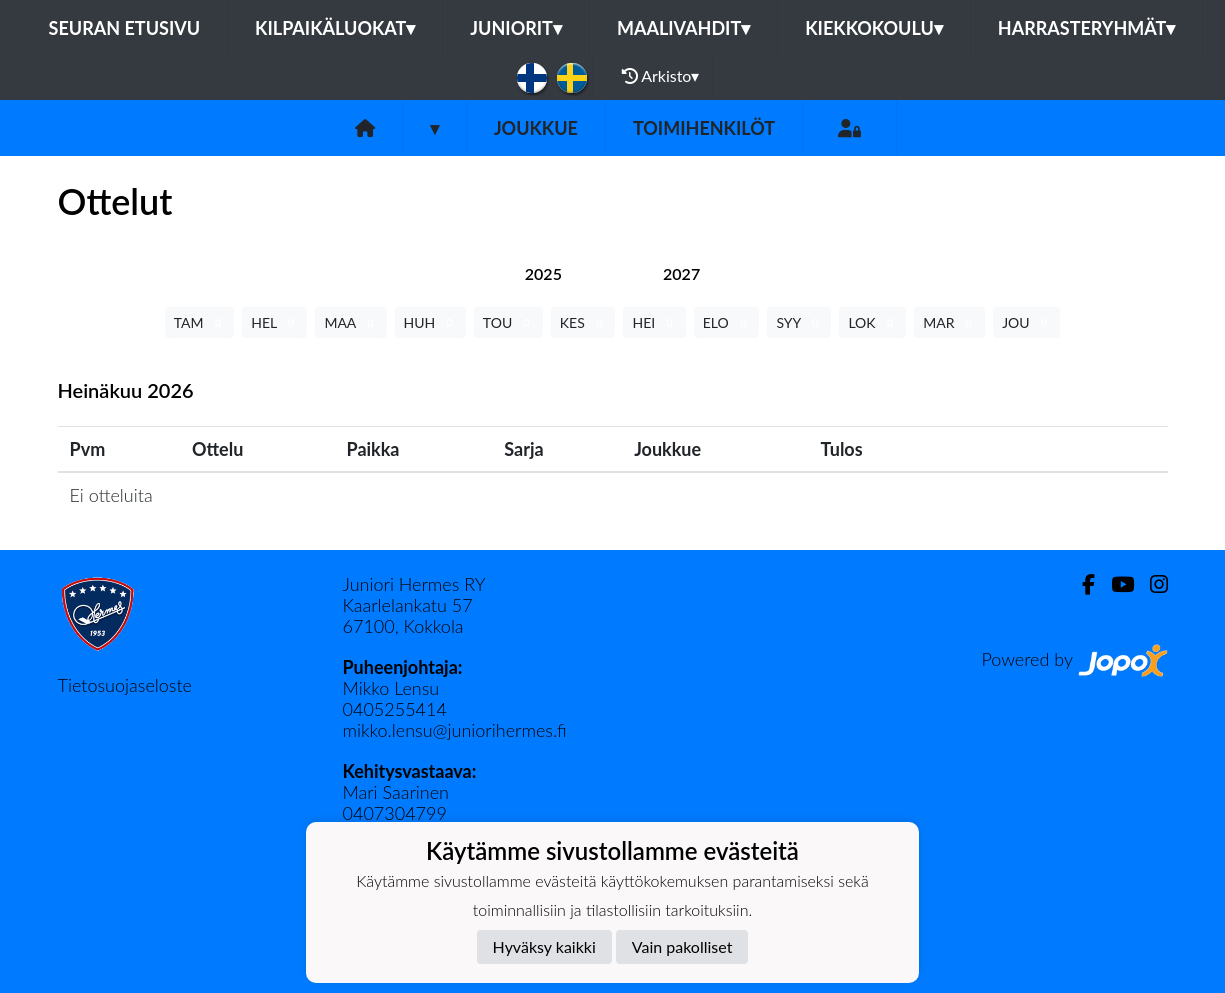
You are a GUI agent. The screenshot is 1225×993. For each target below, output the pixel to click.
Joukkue (536, 128)
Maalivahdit (683, 28)
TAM (199, 322)
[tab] (543, 273)
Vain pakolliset (682, 946)
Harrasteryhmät (1087, 28)
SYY (799, 322)
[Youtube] (1114, 584)
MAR (949, 322)
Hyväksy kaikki (544, 946)
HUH (430, 322)
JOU (1026, 322)
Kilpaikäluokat (335, 28)
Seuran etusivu (125, 28)
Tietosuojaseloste (125, 685)
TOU (508, 322)
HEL (274, 322)
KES (583, 322)
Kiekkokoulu (874, 28)
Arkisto (661, 76)
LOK (872, 322)
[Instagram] (1151, 584)
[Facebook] (1080, 584)
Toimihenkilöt (704, 128)
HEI (654, 322)
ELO (727, 322)
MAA (350, 322)
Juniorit (516, 28)
